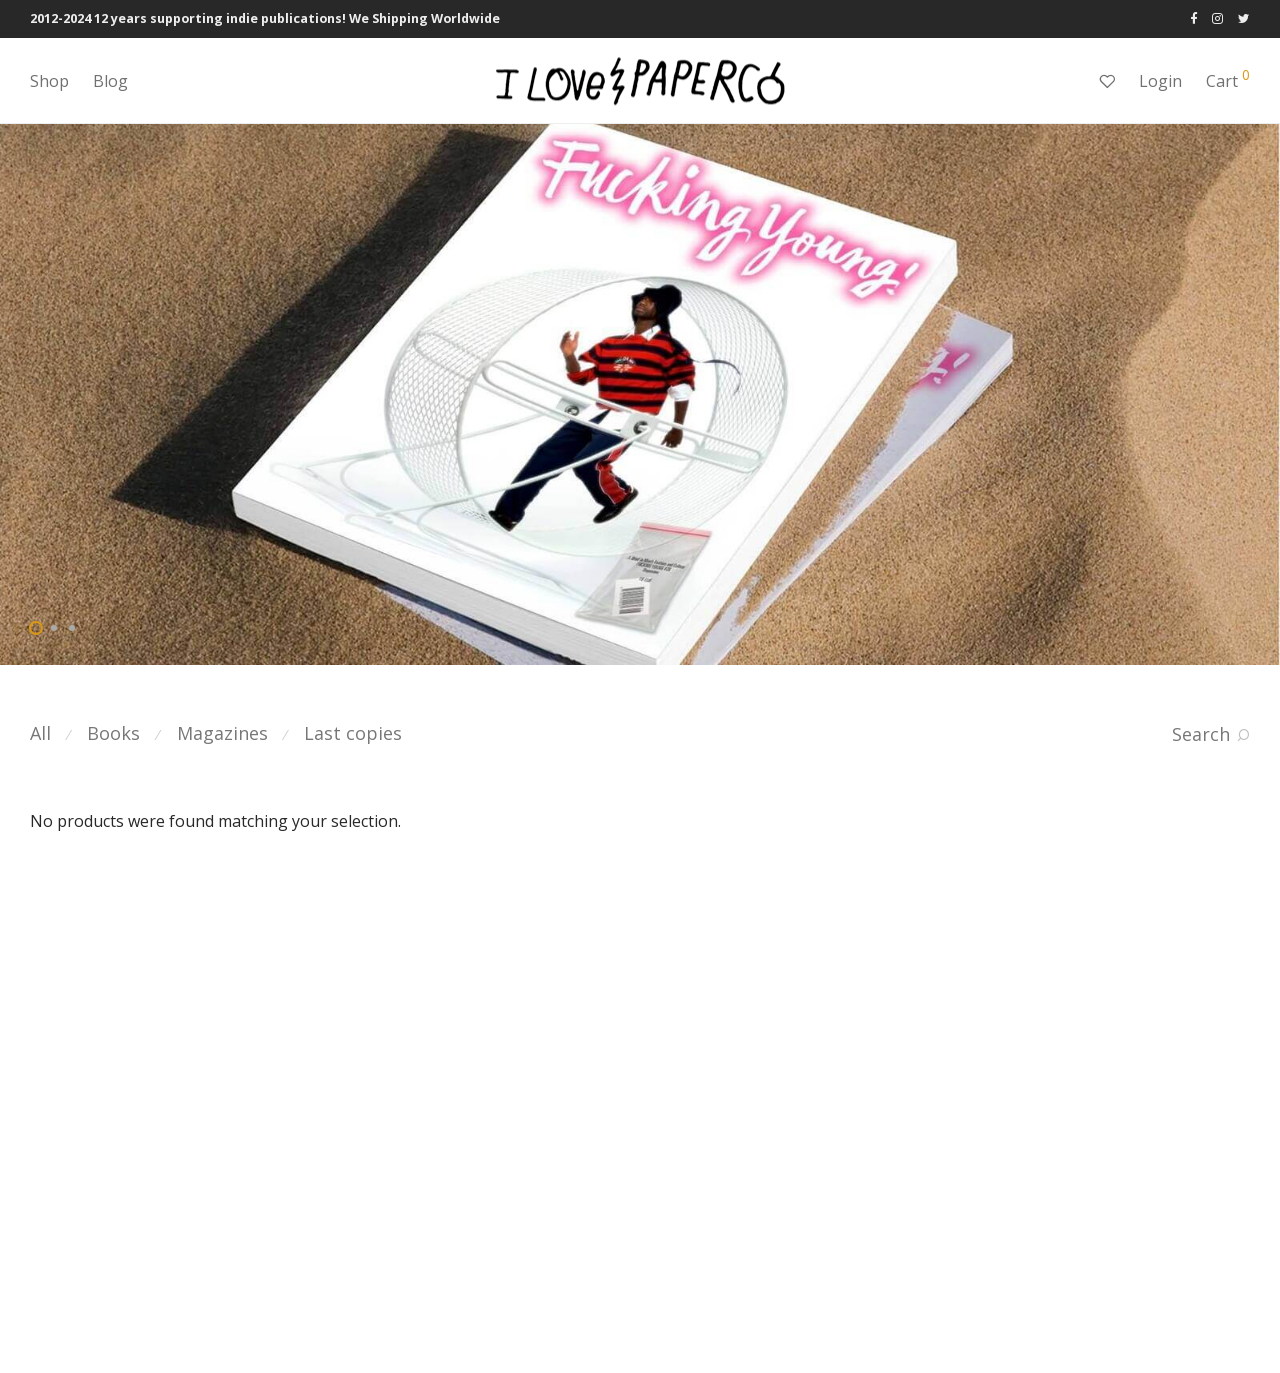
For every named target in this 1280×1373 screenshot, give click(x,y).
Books (113, 733)
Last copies (353, 733)
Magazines (222, 733)
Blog (110, 81)
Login (1160, 81)
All (40, 733)
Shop (49, 81)
